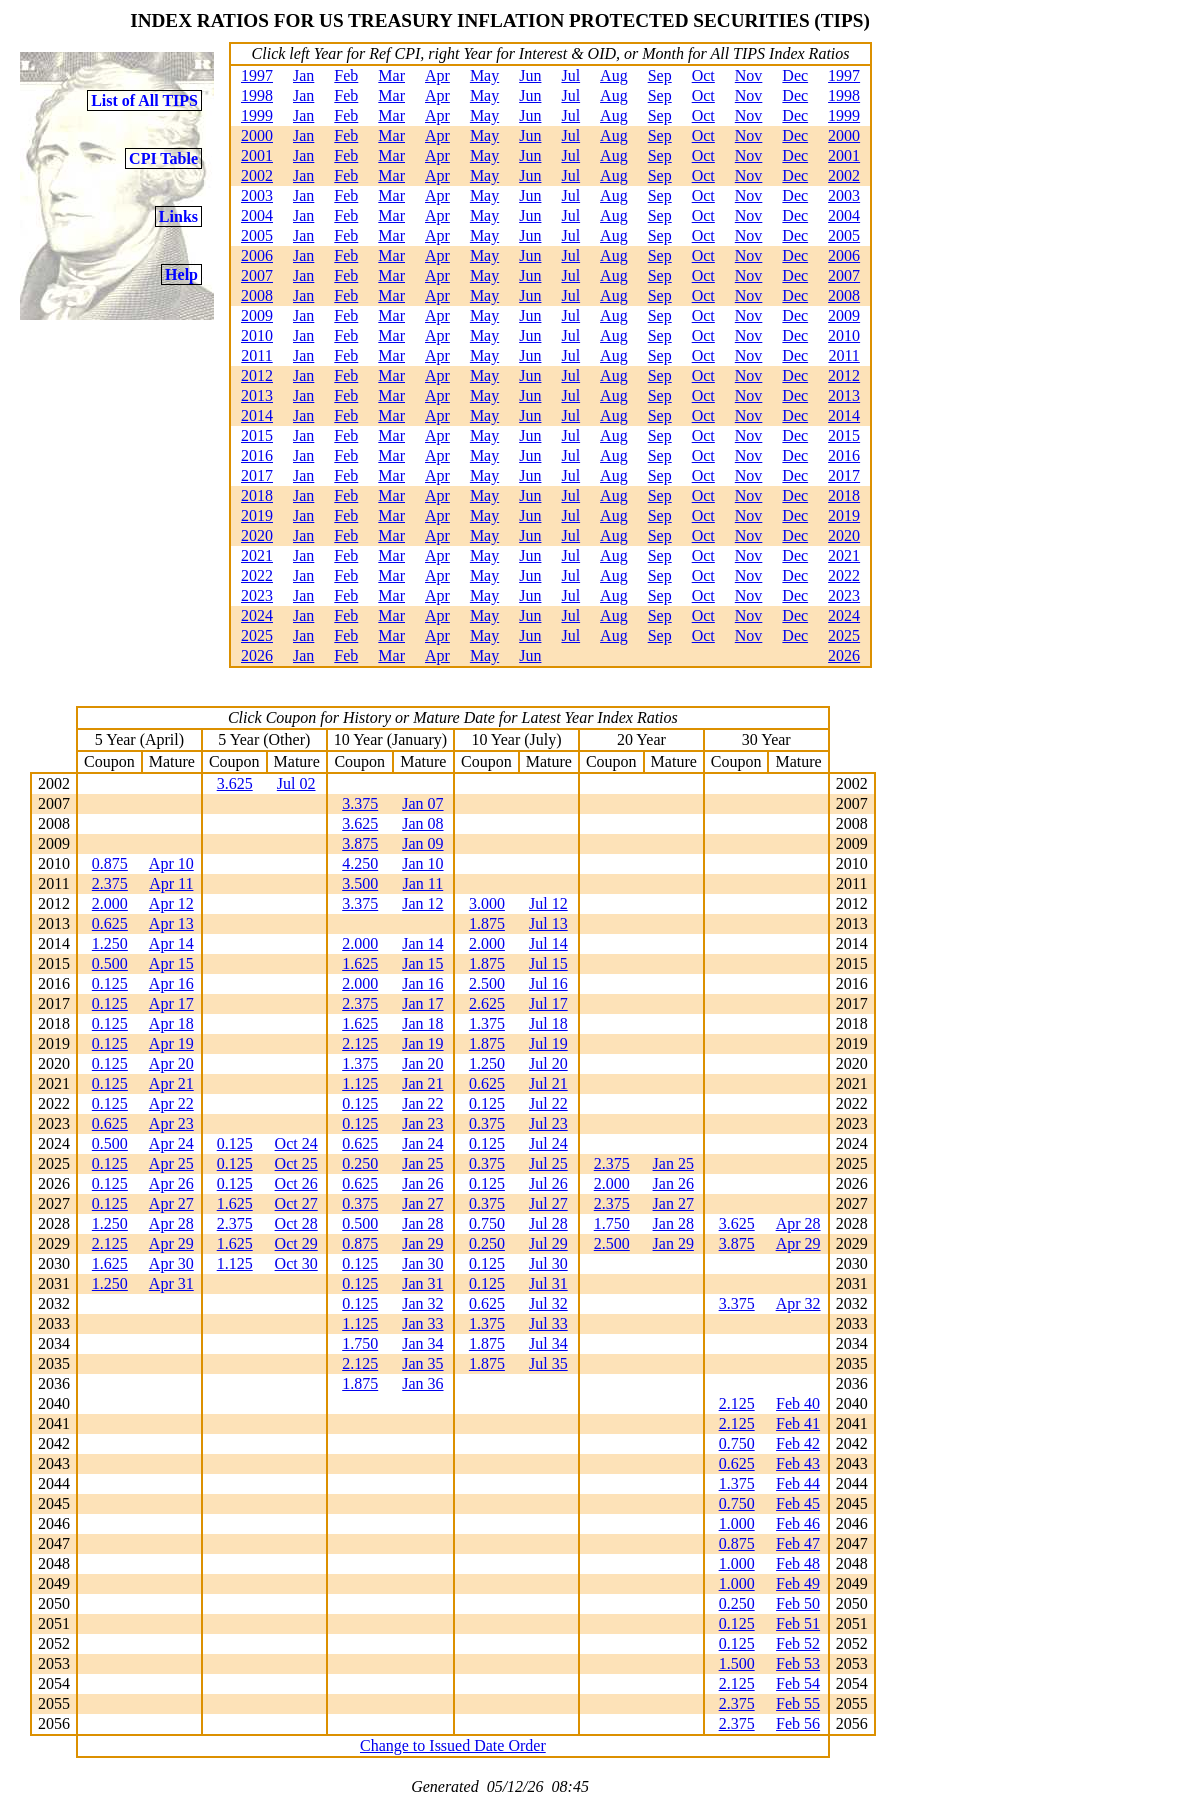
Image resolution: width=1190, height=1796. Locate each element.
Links (178, 216)
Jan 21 (422, 1083)
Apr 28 (171, 1223)
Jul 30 (548, 1263)
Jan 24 (422, 1143)
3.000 (487, 903)
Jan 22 (422, 1103)
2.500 (487, 983)
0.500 (110, 963)
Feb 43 (798, 1463)
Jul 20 (548, 1063)
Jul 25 (548, 1163)
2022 (257, 575)
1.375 (487, 1023)
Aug (614, 75)
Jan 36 (422, 1383)
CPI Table (163, 158)
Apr (437, 75)
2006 (257, 255)
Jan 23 (422, 1123)
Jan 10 (422, 863)
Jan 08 (422, 823)
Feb (346, 75)
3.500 (360, 883)
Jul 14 (548, 943)
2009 (257, 315)
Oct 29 (296, 1243)
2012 (257, 375)
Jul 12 (548, 903)
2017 (257, 475)
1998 (257, 95)
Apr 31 (171, 1283)
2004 (257, 215)
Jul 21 (548, 1083)
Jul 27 (548, 1203)
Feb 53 (798, 1663)
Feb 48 (798, 1563)
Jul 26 (548, 1183)
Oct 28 (296, 1223)
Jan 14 (422, 943)
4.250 (360, 863)
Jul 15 (548, 963)
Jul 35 (548, 1363)
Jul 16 (548, 983)
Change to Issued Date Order (453, 1745)
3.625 (235, 783)
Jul (570, 75)
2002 (257, 175)
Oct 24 (296, 1143)
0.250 (360, 1163)
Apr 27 (171, 1203)
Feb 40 (798, 1403)
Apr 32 (798, 1303)
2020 (257, 535)
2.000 (110, 903)
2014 (257, 415)
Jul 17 (548, 1003)
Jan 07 (422, 803)
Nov (749, 75)
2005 (257, 235)
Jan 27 (422, 1203)
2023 (257, 595)
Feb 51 (798, 1623)
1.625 (360, 963)
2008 (257, 295)
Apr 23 (171, 1123)
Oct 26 (296, 1183)
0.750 (487, 1223)
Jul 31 (548, 1283)
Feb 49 (798, 1583)
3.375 (360, 803)
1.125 (360, 1083)
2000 (257, 135)
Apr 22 (171, 1103)
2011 (256, 355)
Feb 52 (798, 1643)
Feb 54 (798, 1683)
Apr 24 (171, 1143)
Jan (303, 75)
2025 (257, 635)
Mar (391, 75)
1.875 (487, 923)
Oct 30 (296, 1263)
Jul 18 (548, 1023)
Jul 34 (548, 1343)
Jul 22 (548, 1103)
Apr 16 (171, 983)
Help (181, 274)
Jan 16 (422, 983)
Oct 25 (296, 1163)
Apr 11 (171, 883)
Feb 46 (798, 1523)
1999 (257, 115)
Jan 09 (422, 843)
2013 (257, 395)
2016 (257, 455)
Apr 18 (171, 1023)
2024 (257, 615)
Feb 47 (798, 1543)
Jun (530, 75)
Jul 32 (548, 1303)
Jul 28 (548, 1223)
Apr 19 (171, 1043)
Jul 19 (548, 1043)
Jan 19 (422, 1043)
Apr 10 (171, 863)
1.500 (737, 1663)
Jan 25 (422, 1163)
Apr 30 (171, 1263)
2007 (257, 275)
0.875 (110, 863)
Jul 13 (548, 923)
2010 (257, 335)
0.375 (487, 1123)
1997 (257, 75)
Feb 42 (798, 1443)
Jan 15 (422, 963)
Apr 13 (171, 923)
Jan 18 (422, 1023)
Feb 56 (798, 1723)
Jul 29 (548, 1243)
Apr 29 (171, 1243)
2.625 (487, 1003)
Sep (660, 75)
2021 (257, 555)
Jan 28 (422, 1223)
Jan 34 (422, 1343)
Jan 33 (422, 1323)
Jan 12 (422, 903)
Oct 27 (296, 1203)
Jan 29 (422, 1243)
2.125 (360, 1043)
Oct (703, 75)
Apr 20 (171, 1063)
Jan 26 (422, 1183)
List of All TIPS (144, 100)
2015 (257, 435)
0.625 (110, 923)
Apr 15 (171, 963)
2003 (257, 195)
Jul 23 (548, 1123)
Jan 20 (422, 1063)
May (484, 75)
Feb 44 (798, 1483)
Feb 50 (798, 1603)
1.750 (612, 1223)
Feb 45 (798, 1503)
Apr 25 (171, 1163)
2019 (257, 515)
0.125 (110, 983)
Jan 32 (422, 1303)
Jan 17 (422, 1003)
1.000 (737, 1523)
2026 (257, 655)
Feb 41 (798, 1423)
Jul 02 (296, 783)
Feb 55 (798, 1703)
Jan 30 (422, 1263)
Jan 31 (422, 1283)
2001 (257, 155)
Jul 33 (548, 1323)
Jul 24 (548, 1143)
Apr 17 (171, 1003)
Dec (795, 75)
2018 (257, 495)
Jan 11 (423, 883)
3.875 (360, 843)
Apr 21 (171, 1083)
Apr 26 (171, 1183)
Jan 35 (422, 1363)
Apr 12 (171, 903)
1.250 (110, 943)
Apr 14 (171, 943)
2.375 (110, 883)
